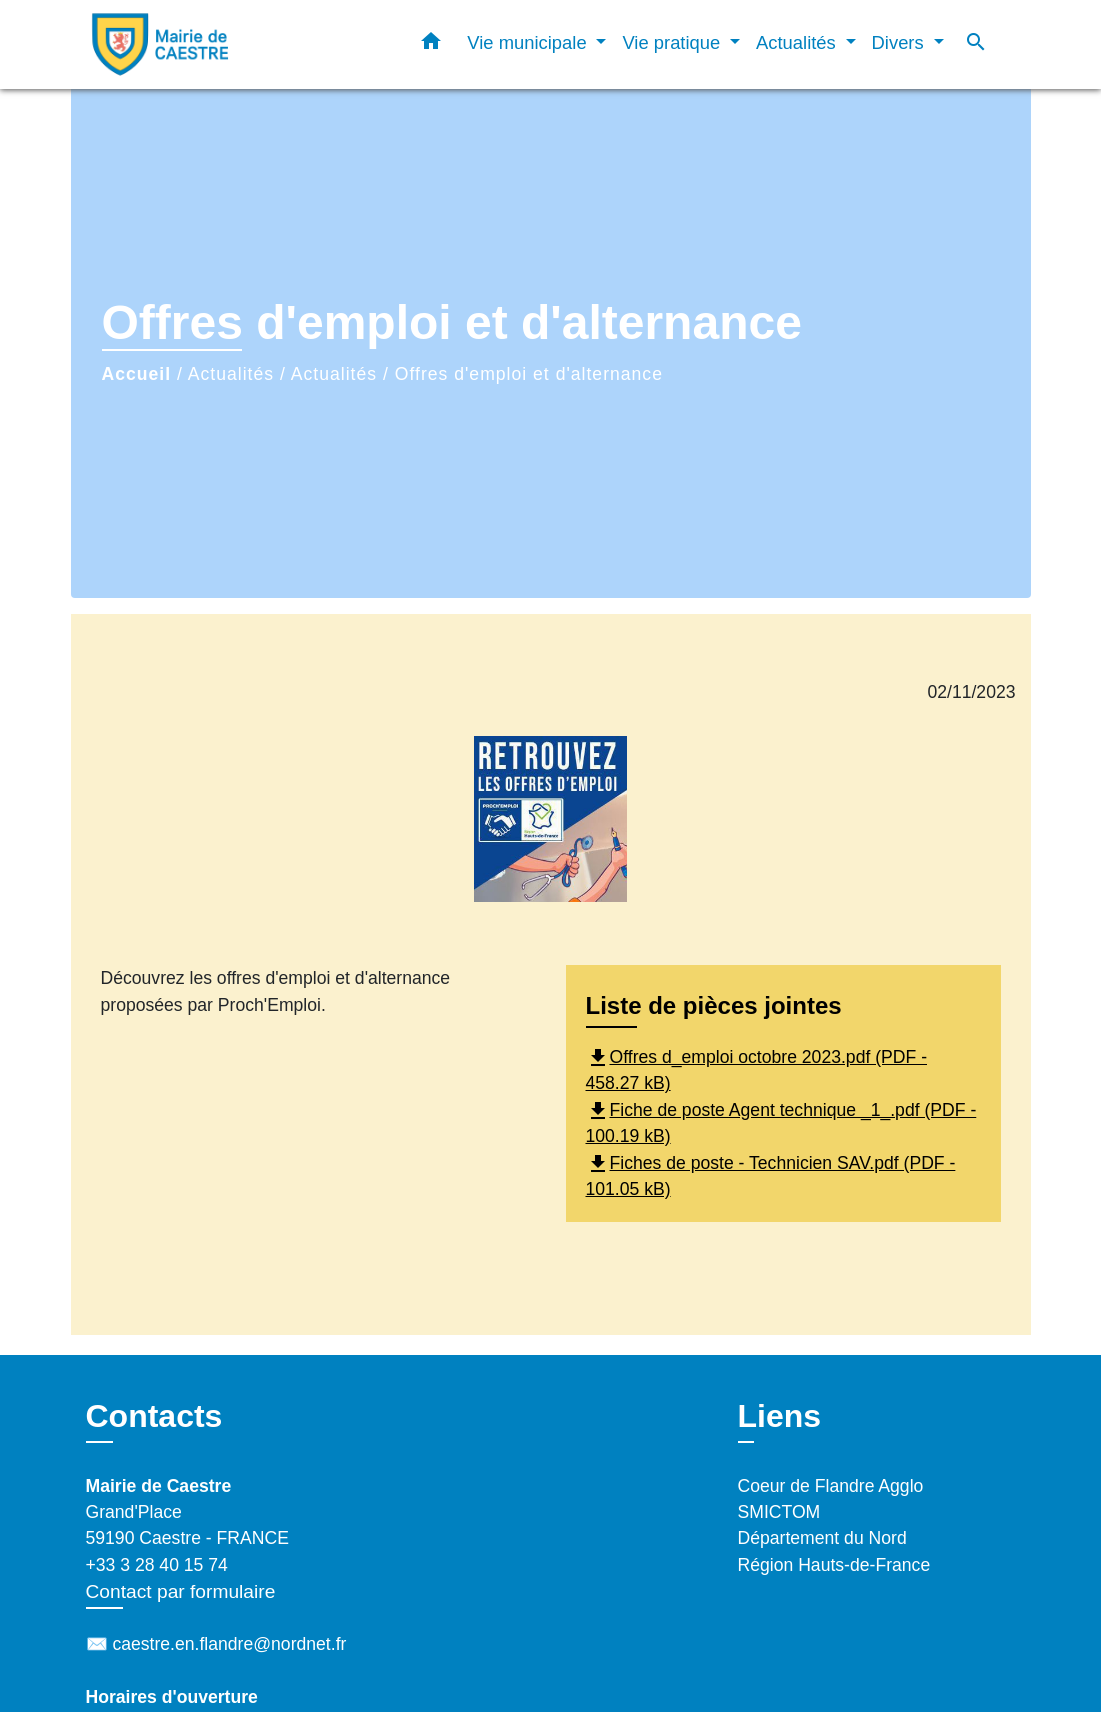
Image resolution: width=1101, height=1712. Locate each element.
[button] (431, 45)
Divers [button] (900, 42)
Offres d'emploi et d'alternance (529, 374)
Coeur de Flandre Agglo (831, 1486)
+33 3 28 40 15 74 (157, 1565)
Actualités (231, 374)
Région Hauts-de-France (834, 1565)
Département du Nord (822, 1538)
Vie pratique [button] (673, 42)
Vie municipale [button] (529, 42)
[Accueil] (211, 44)
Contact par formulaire (181, 1591)
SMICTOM (779, 1512)
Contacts (154, 1416)
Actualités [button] (798, 42)
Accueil (137, 374)
